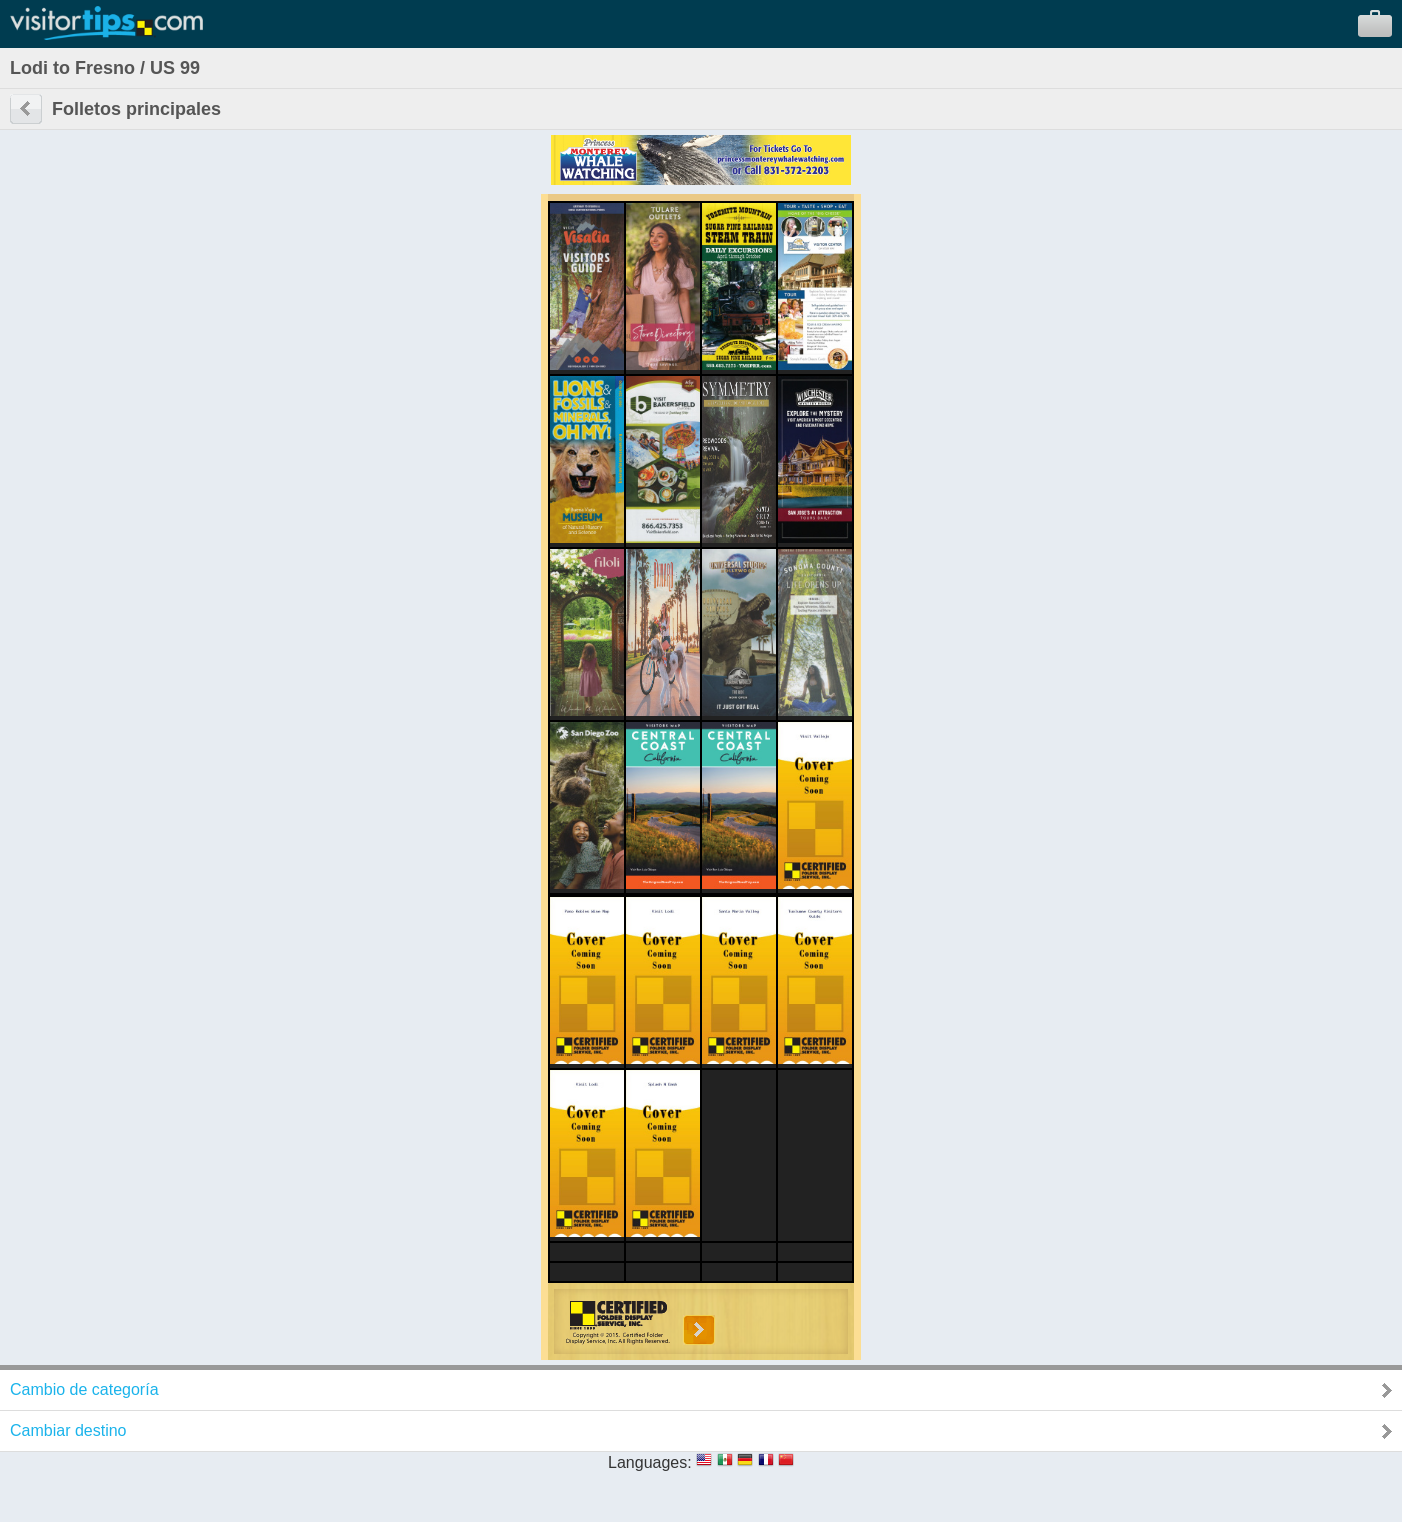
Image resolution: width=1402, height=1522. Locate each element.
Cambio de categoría (84, 1389)
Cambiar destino (68, 1430)
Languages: (650, 1462)
